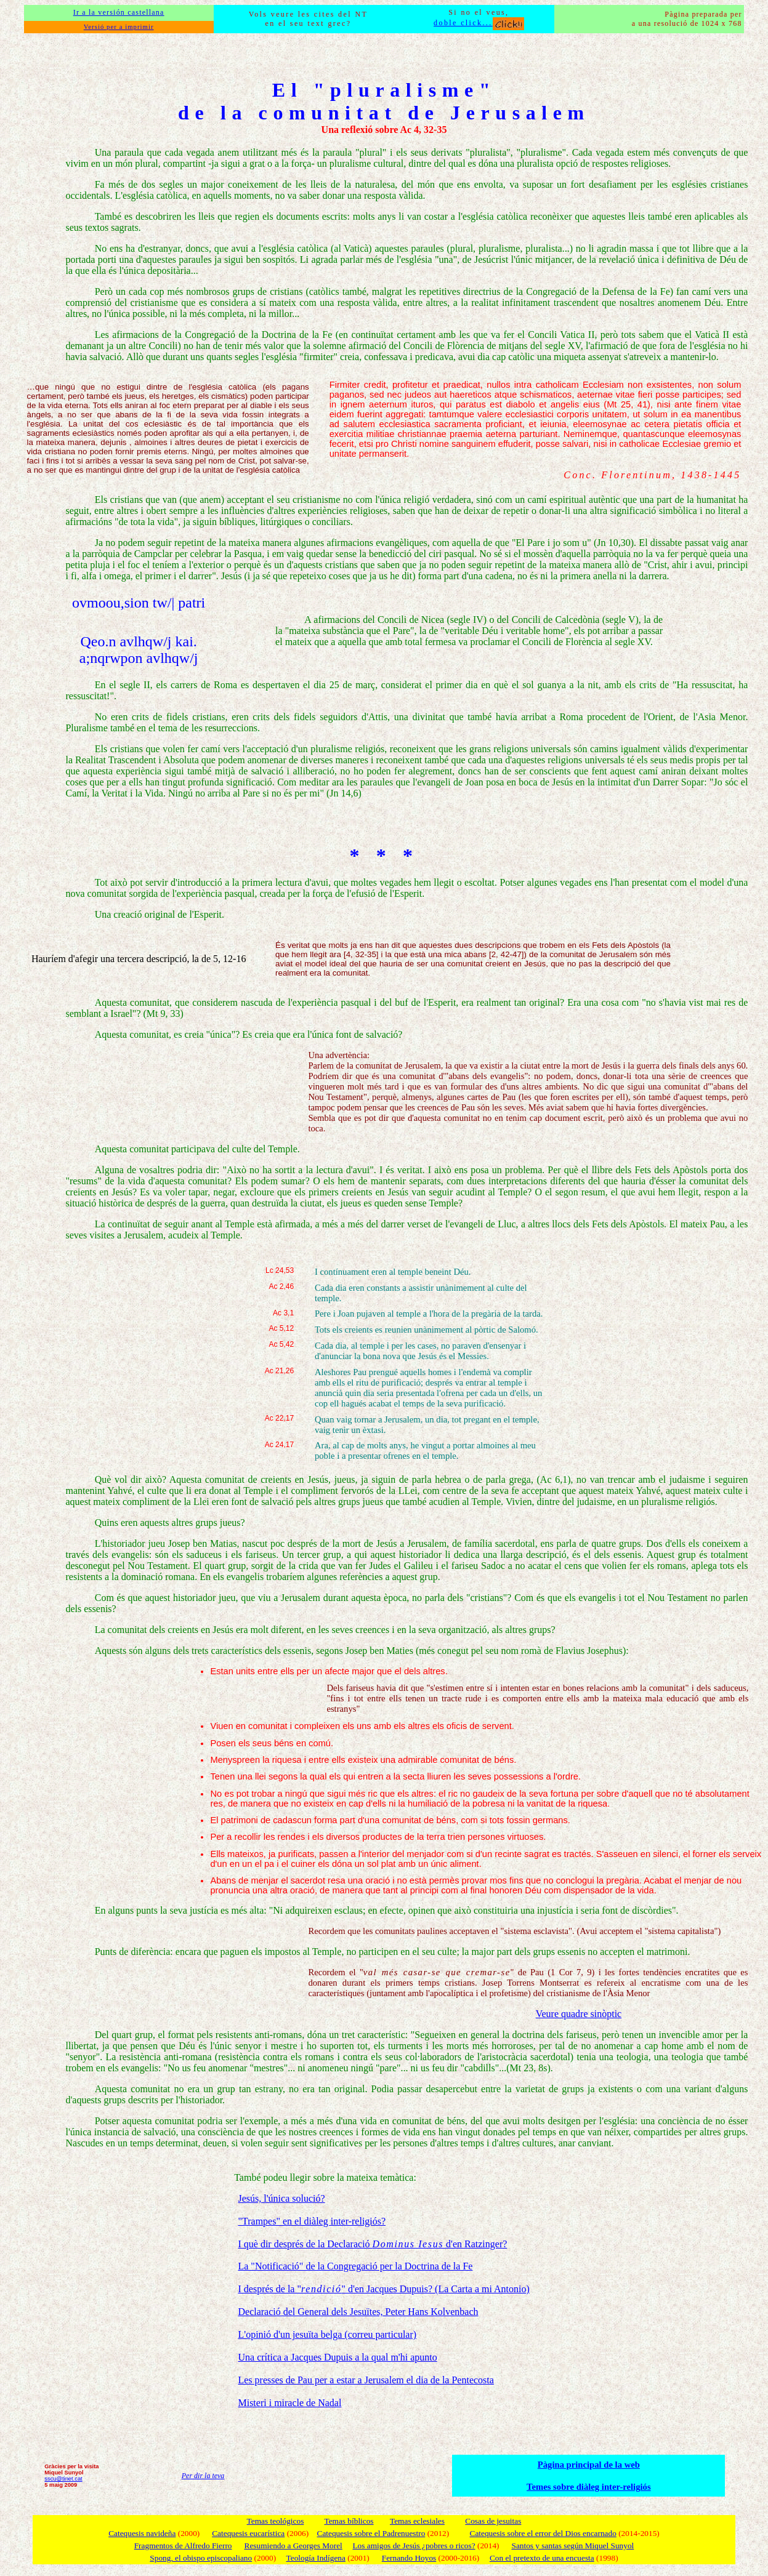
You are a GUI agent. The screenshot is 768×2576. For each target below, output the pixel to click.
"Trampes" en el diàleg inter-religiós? (312, 2221)
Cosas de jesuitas (493, 2521)
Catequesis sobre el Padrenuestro (371, 2533)
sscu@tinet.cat (63, 2479)
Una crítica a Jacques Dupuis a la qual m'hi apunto (337, 2357)
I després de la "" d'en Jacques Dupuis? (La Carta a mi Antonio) (383, 2289)
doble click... (479, 22)
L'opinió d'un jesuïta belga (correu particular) (327, 2334)
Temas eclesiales (417, 2521)
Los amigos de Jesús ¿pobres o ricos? (413, 2545)
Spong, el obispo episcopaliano (201, 2557)
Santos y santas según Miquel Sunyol (572, 2545)
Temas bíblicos (348, 2521)
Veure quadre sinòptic (579, 2013)
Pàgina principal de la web (589, 2465)
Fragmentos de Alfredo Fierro (183, 2545)
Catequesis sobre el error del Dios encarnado (543, 2533)
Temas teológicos (275, 2521)
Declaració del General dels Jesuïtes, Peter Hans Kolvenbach (358, 2311)
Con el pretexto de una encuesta (542, 2557)
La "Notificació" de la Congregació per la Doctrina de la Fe (355, 2266)
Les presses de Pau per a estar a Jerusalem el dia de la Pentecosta (365, 2380)
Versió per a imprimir (119, 26)
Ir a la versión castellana (118, 12)
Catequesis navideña (142, 2533)
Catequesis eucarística (248, 2533)
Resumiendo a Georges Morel (293, 2545)
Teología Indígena (316, 2557)
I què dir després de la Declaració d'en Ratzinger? (372, 2244)
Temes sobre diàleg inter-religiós (589, 2487)
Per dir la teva (203, 2475)
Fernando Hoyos (409, 2557)
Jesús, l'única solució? (281, 2198)
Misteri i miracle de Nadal (289, 2402)
